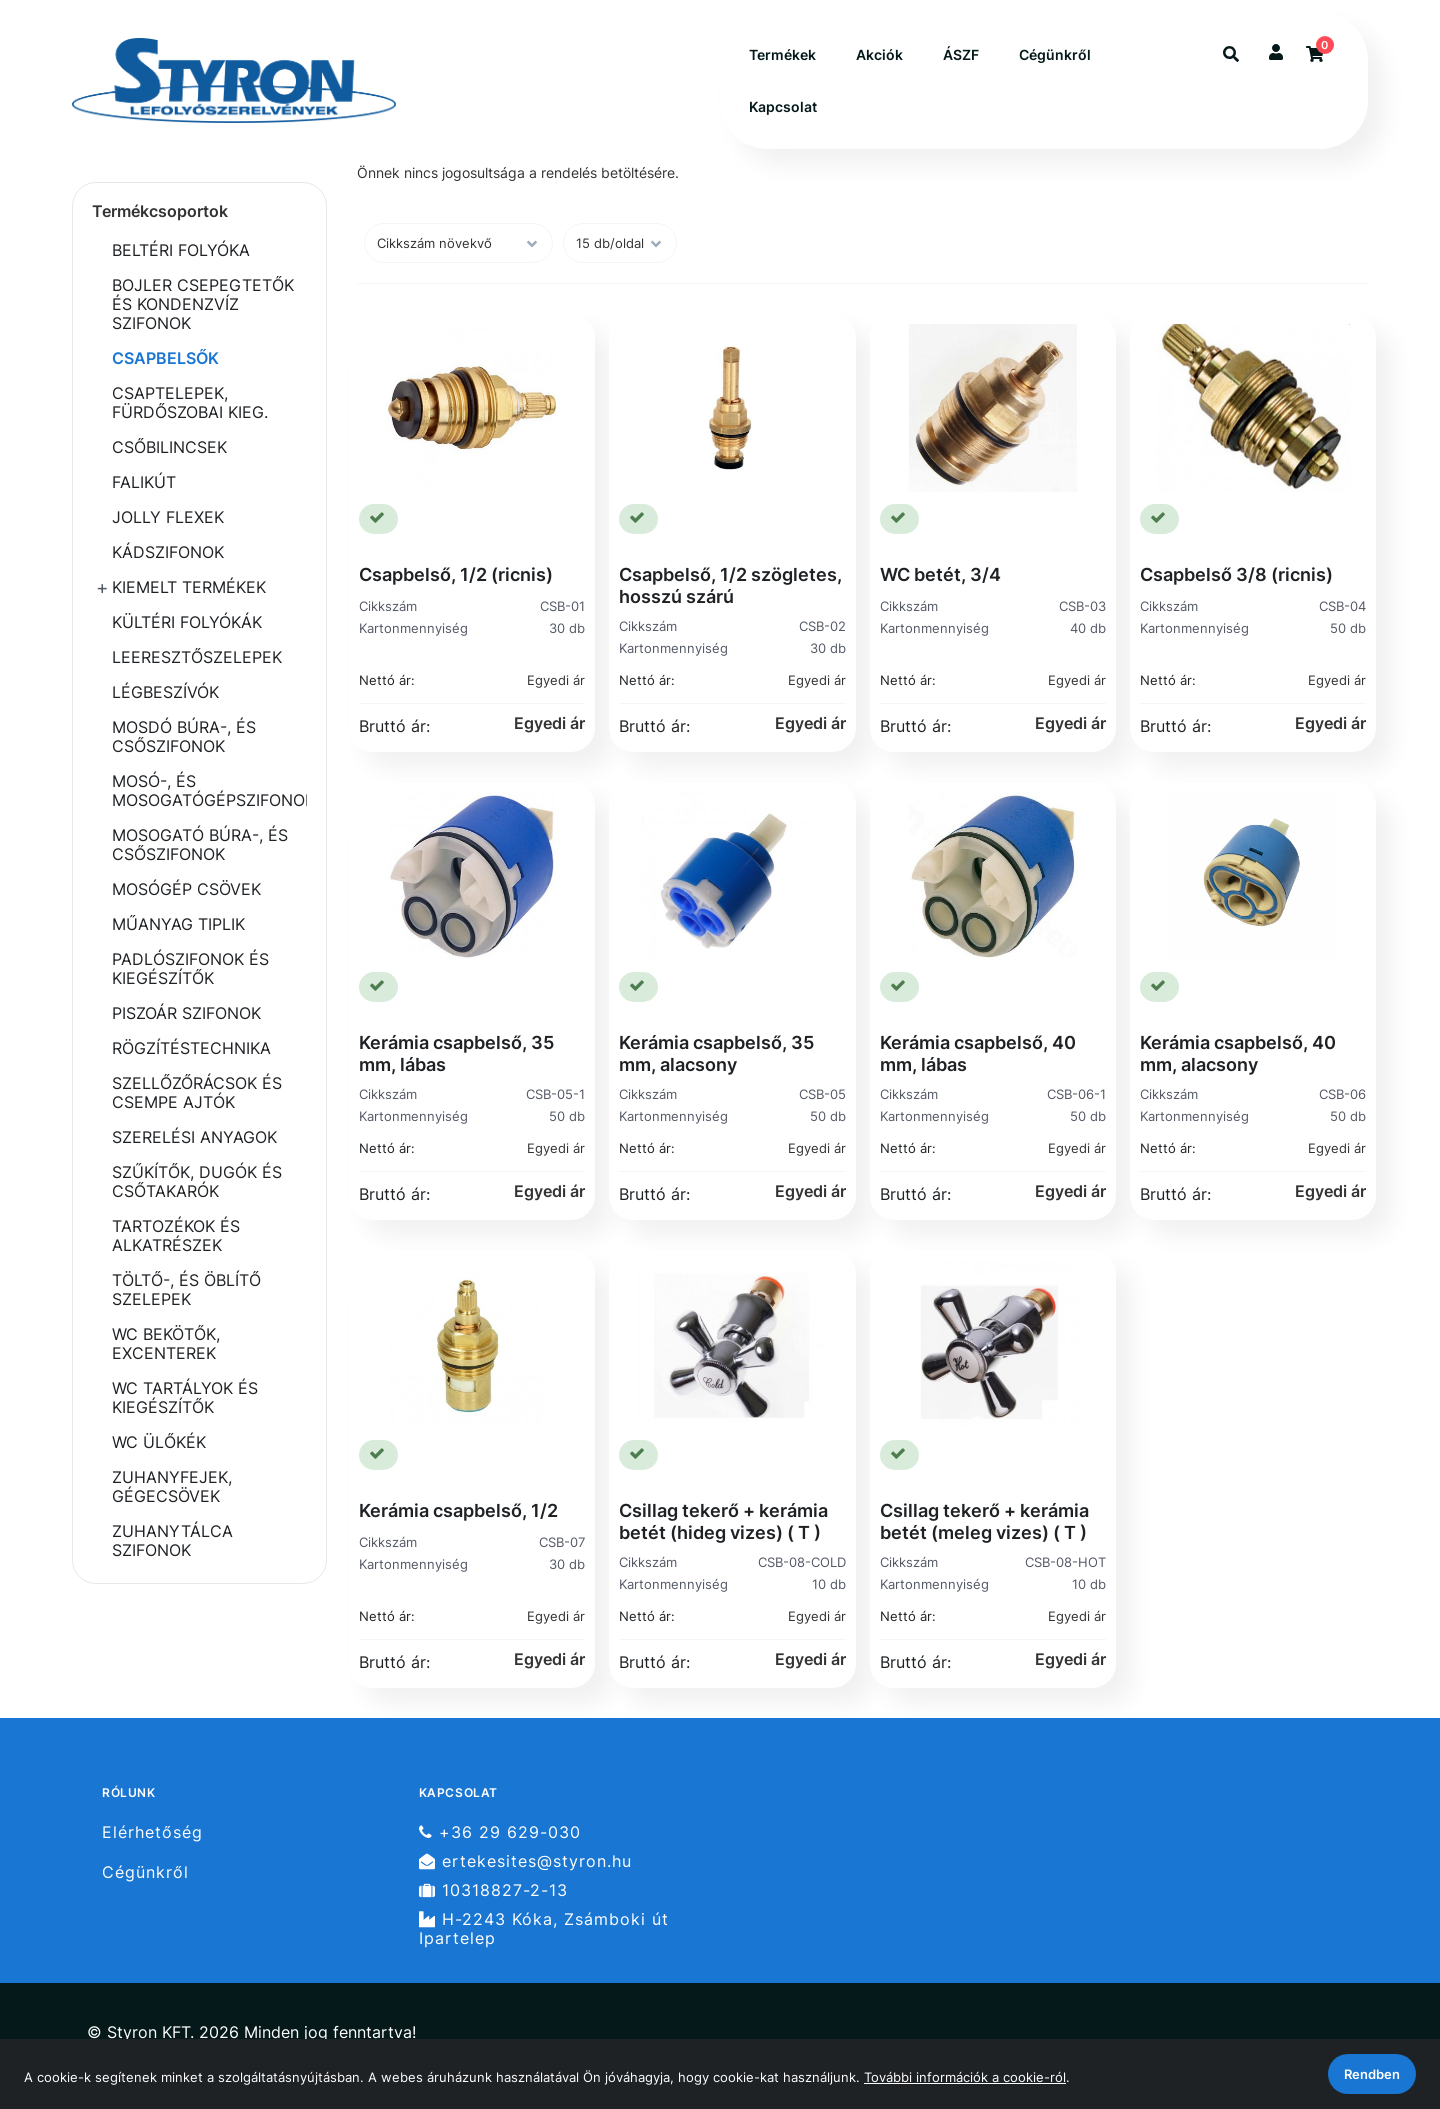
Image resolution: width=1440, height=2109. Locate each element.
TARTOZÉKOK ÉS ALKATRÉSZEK (176, 1235)
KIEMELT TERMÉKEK (189, 587)
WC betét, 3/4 (940, 574)
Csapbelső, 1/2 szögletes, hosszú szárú (730, 585)
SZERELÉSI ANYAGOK (194, 1137)
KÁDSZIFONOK (168, 552)
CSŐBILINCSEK (169, 447)
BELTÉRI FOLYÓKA (181, 250)
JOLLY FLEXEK (168, 517)
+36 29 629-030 (500, 1832)
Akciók (879, 54)
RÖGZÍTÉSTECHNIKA (191, 1048)
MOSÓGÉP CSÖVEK (186, 889)
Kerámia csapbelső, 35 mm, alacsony (716, 1053)
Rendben (1372, 2074)
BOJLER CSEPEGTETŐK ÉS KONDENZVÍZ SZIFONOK (203, 304)
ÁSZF (961, 54)
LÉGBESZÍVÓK (165, 692)
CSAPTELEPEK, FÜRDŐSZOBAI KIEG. (190, 402)
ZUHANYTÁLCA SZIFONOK (172, 1540)
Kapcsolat (783, 106)
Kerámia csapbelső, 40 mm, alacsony (1238, 1053)
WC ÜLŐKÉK (159, 1442)
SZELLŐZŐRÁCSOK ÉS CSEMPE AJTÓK (197, 1092)
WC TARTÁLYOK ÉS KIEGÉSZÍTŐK (185, 1397)
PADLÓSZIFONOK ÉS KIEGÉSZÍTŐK (190, 968)
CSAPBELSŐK (165, 358)
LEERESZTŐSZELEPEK (197, 657)
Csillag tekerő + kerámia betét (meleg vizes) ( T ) (984, 1521)
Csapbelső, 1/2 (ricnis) (456, 574)
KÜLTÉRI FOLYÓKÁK (187, 622)
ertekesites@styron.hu (525, 1861)
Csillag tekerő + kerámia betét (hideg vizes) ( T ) (723, 1521)
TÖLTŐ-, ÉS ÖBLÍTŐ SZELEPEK (186, 1289)
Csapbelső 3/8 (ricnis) (1236, 574)
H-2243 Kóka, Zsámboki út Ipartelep (544, 1929)
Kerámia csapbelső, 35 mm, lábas (456, 1053)
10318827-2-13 (493, 1890)
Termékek (782, 54)
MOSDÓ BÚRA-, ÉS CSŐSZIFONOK (184, 736)
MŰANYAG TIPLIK (178, 924)
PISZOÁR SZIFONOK (186, 1013)
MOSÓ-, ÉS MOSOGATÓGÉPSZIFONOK (209, 790)
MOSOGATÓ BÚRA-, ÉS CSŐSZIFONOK (200, 844)
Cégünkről (1055, 54)
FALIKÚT (144, 482)
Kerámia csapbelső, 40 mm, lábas (978, 1053)
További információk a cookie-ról (965, 2077)
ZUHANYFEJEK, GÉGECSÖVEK (172, 1486)
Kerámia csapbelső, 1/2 (458, 1510)
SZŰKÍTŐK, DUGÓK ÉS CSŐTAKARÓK (197, 1181)
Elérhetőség (152, 1832)
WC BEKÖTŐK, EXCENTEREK (166, 1343)
